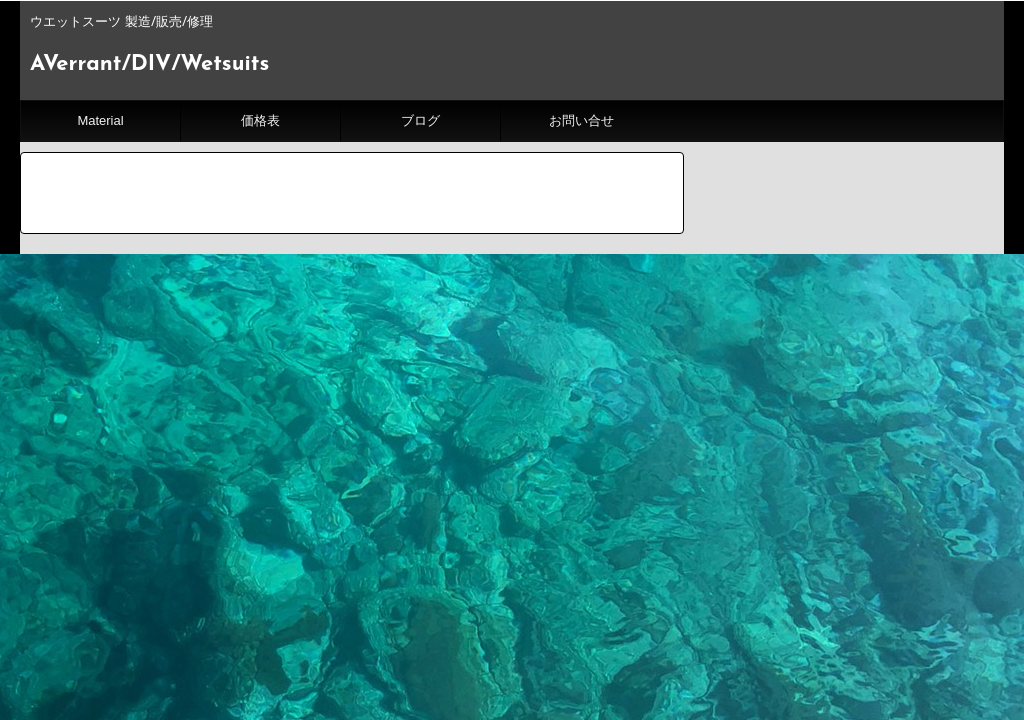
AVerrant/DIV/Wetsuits (149, 64)
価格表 (260, 120)
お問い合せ (581, 120)
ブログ (420, 120)
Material (100, 120)
